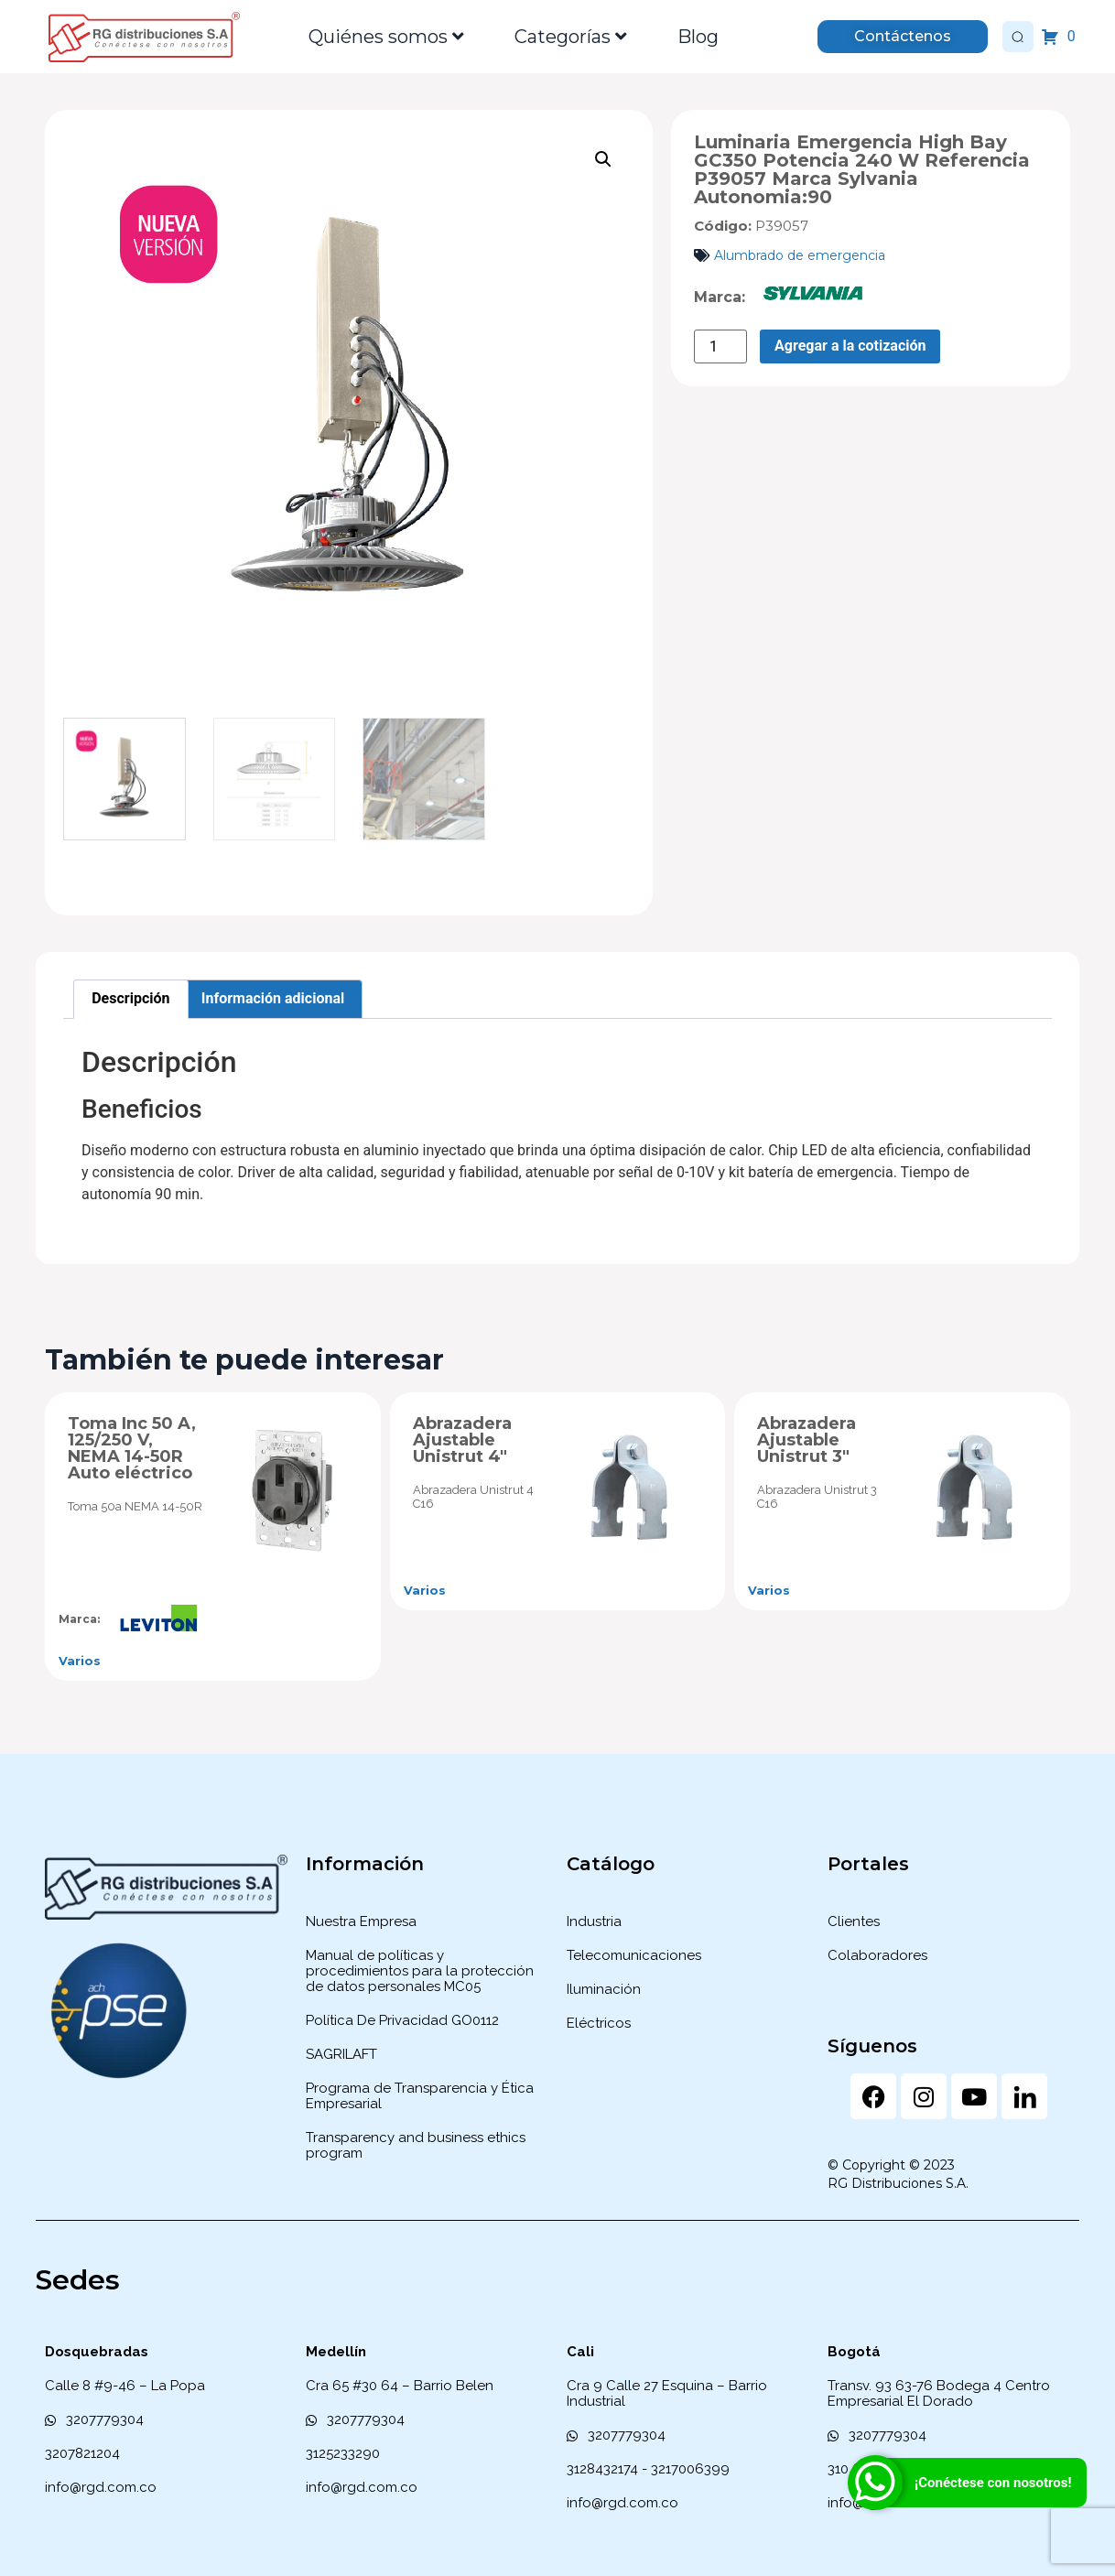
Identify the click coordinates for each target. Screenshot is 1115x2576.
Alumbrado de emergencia (799, 255)
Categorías (570, 37)
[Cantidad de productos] (720, 346)
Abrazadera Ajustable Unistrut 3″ (806, 1440)
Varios (80, 1660)
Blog (698, 37)
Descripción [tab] (130, 998)
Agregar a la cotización (850, 345)
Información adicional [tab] (272, 998)
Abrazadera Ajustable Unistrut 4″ (462, 1440)
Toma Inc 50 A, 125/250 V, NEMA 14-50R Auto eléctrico (132, 1448)
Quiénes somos (386, 37)
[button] (603, 159)
